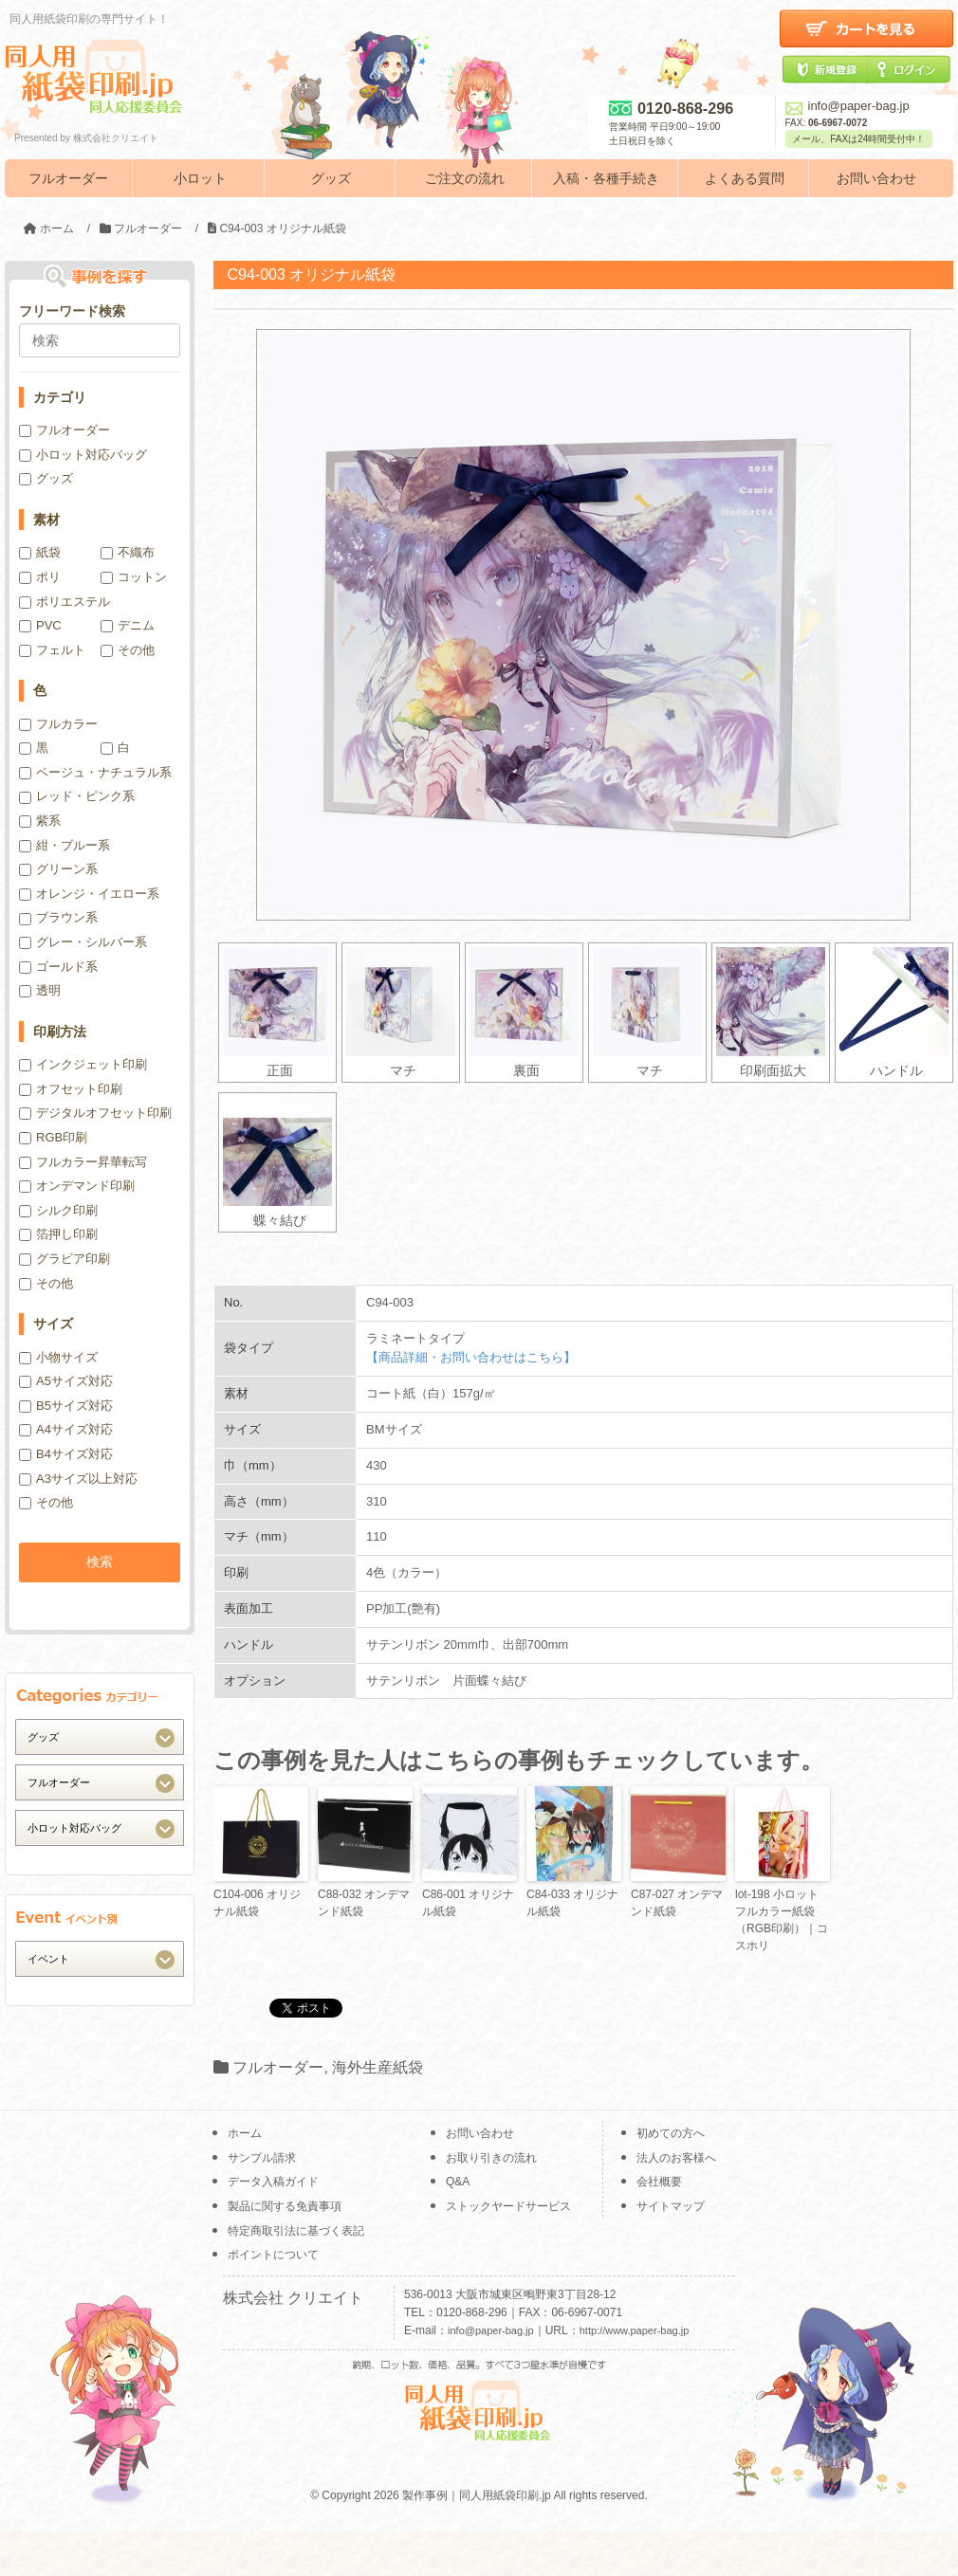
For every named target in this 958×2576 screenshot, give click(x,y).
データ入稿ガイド (273, 2181)
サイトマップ (670, 2206)
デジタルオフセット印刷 (95, 1112)
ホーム (245, 2133)
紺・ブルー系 (64, 845)
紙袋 (40, 552)
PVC (40, 625)
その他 (128, 650)
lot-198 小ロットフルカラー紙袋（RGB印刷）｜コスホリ (781, 1920)
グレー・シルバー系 (83, 942)
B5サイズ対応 (66, 1405)
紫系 (40, 820)
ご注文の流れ (465, 178)
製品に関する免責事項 (284, 2206)
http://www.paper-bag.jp (635, 2330)
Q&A (458, 2181)
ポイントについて (273, 2254)
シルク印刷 (58, 1210)
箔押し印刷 (58, 1234)
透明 (40, 990)
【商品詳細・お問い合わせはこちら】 (471, 1357)
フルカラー (58, 724)
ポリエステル (64, 601)
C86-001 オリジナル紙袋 (468, 1903)
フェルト (52, 650)
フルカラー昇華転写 (83, 1162)
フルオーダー (68, 178)
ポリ (40, 577)
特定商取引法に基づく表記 (296, 2231)
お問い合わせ (876, 178)
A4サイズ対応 (66, 1429)
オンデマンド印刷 (77, 1185)
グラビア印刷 (64, 1258)
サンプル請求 (262, 2158)
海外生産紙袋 (377, 2067)
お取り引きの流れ (491, 2158)
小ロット (200, 178)
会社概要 (659, 2181)
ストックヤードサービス (508, 2206)
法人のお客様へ (676, 2158)
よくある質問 (744, 178)
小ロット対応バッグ (83, 455)
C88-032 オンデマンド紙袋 (364, 1903)
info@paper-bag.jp (847, 106)
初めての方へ (670, 2133)
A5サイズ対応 (66, 1381)
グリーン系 (58, 869)
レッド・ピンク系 (77, 796)
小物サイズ (58, 1357)
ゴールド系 (58, 966)
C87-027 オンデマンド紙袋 (677, 1903)
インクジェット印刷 (83, 1064)
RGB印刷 (53, 1137)
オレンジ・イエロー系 (89, 893)
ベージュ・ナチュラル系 (95, 772)
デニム (128, 625)
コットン (134, 577)
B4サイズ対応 (66, 1454)
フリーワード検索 (72, 311)
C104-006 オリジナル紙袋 (257, 1903)
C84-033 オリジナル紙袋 (572, 1903)
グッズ (331, 178)
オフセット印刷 (70, 1089)
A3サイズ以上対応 (78, 1478)
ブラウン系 (58, 917)
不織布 (128, 552)
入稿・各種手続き (606, 178)
